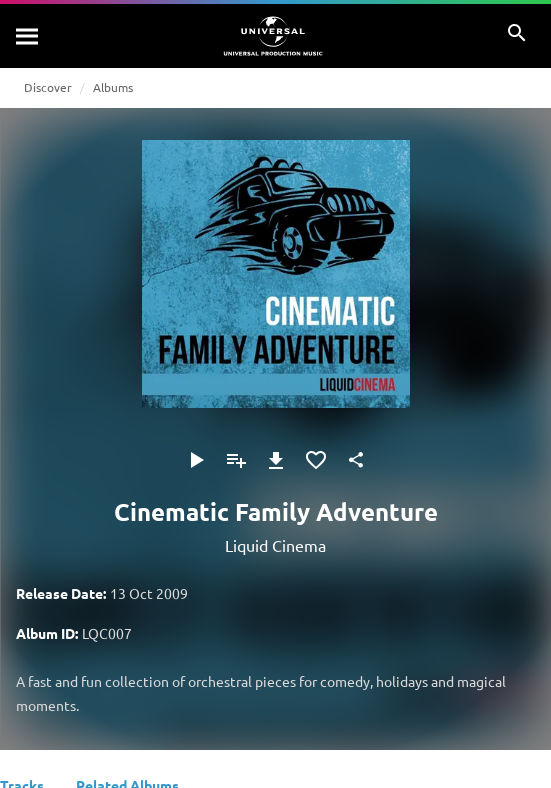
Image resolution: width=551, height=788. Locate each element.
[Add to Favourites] (316, 460)
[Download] (276, 460)
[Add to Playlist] (236, 460)
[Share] (356, 460)
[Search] (28, 36)
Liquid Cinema (275, 545)
